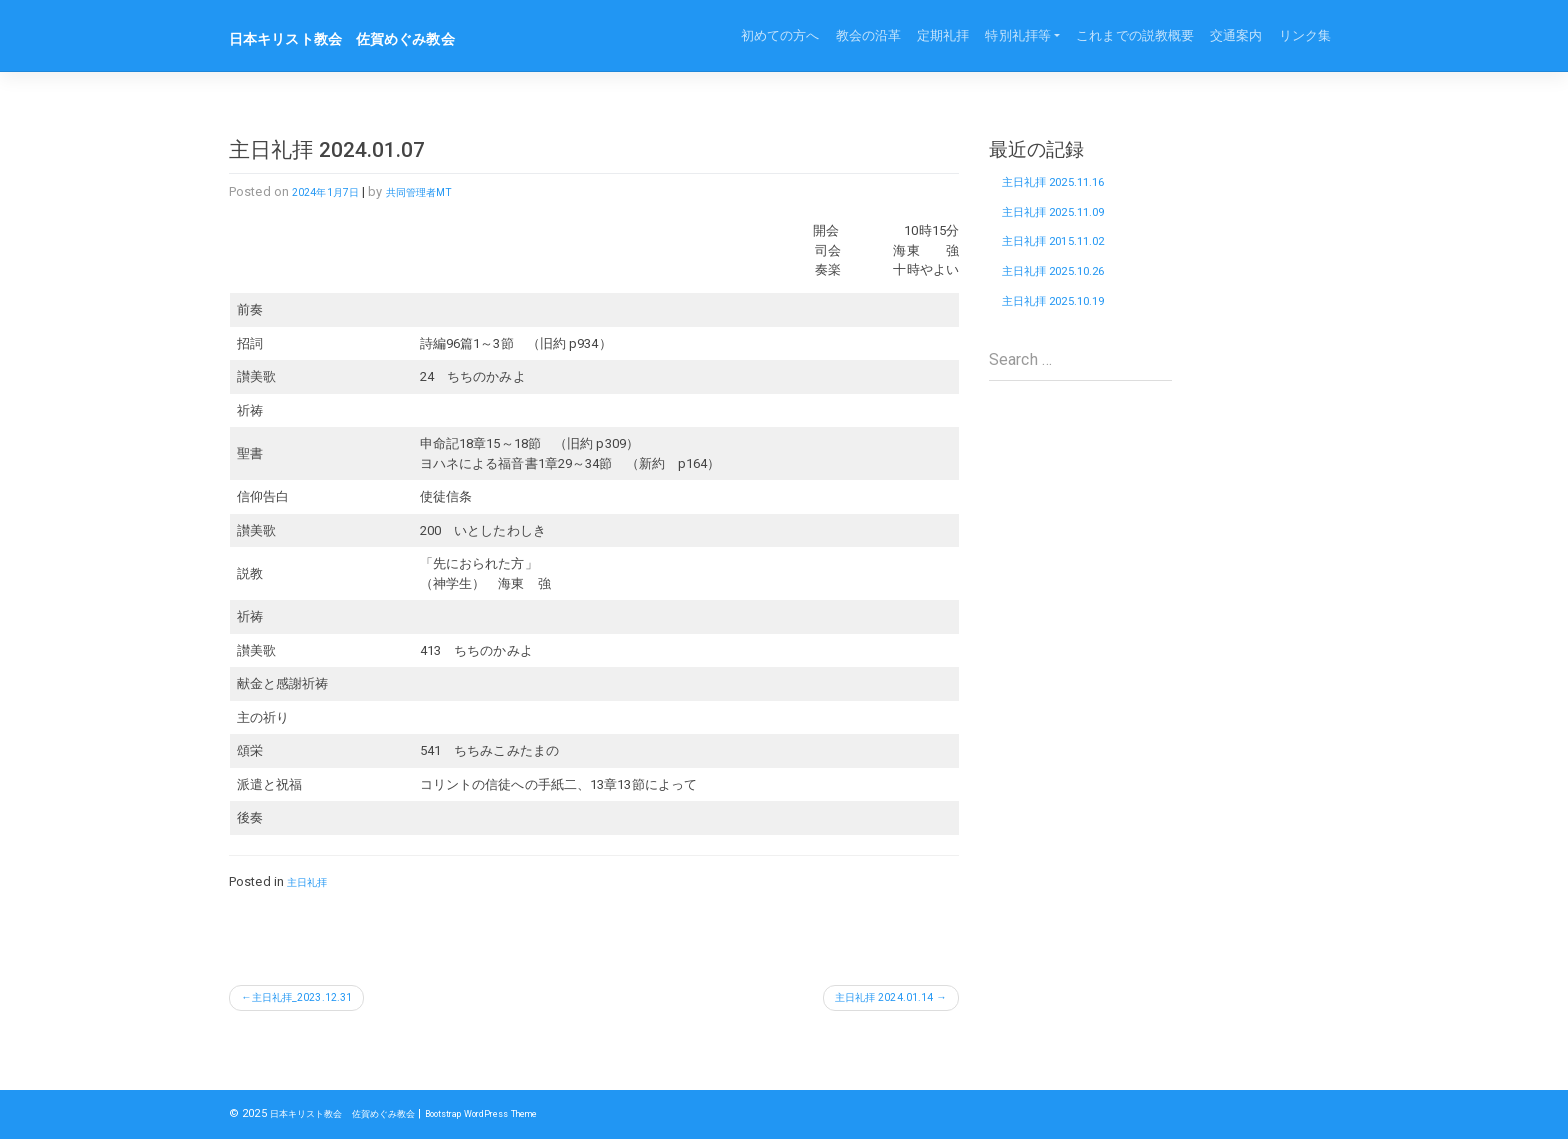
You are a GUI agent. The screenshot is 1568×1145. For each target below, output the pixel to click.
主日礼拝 (313, 881)
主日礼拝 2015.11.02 (1070, 261)
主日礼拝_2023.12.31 (318, 1000)
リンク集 (1305, 35)
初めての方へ (780, 35)
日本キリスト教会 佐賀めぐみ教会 (374, 38)
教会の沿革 (869, 35)
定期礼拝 (943, 35)
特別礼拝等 (1018, 35)
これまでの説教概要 (1135, 35)
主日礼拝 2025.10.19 (1070, 335)
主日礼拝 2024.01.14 (868, 1000)
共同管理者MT (443, 191)
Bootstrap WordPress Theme (536, 1119)
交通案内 (1236, 35)
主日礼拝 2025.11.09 (1070, 224)
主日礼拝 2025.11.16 (1070, 187)
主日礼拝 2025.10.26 (1070, 298)
